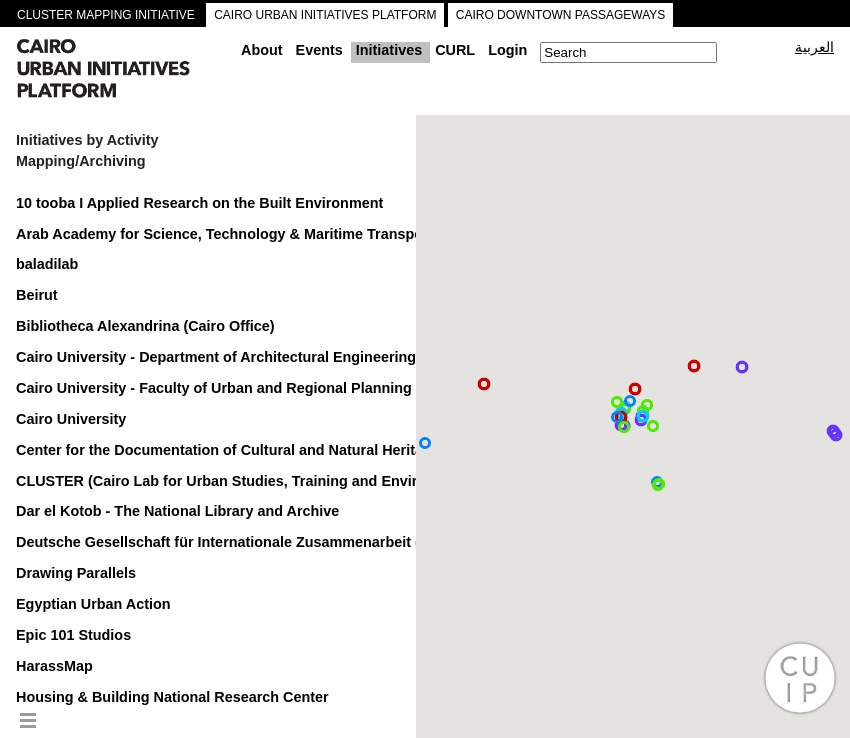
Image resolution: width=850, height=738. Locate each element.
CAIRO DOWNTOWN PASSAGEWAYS (561, 15)
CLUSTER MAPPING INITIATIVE (106, 15)
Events (319, 50)
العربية (814, 47)
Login (507, 50)
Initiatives (389, 50)
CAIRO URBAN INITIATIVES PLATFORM (325, 15)
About (262, 50)
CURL (455, 50)
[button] (742, 367)
